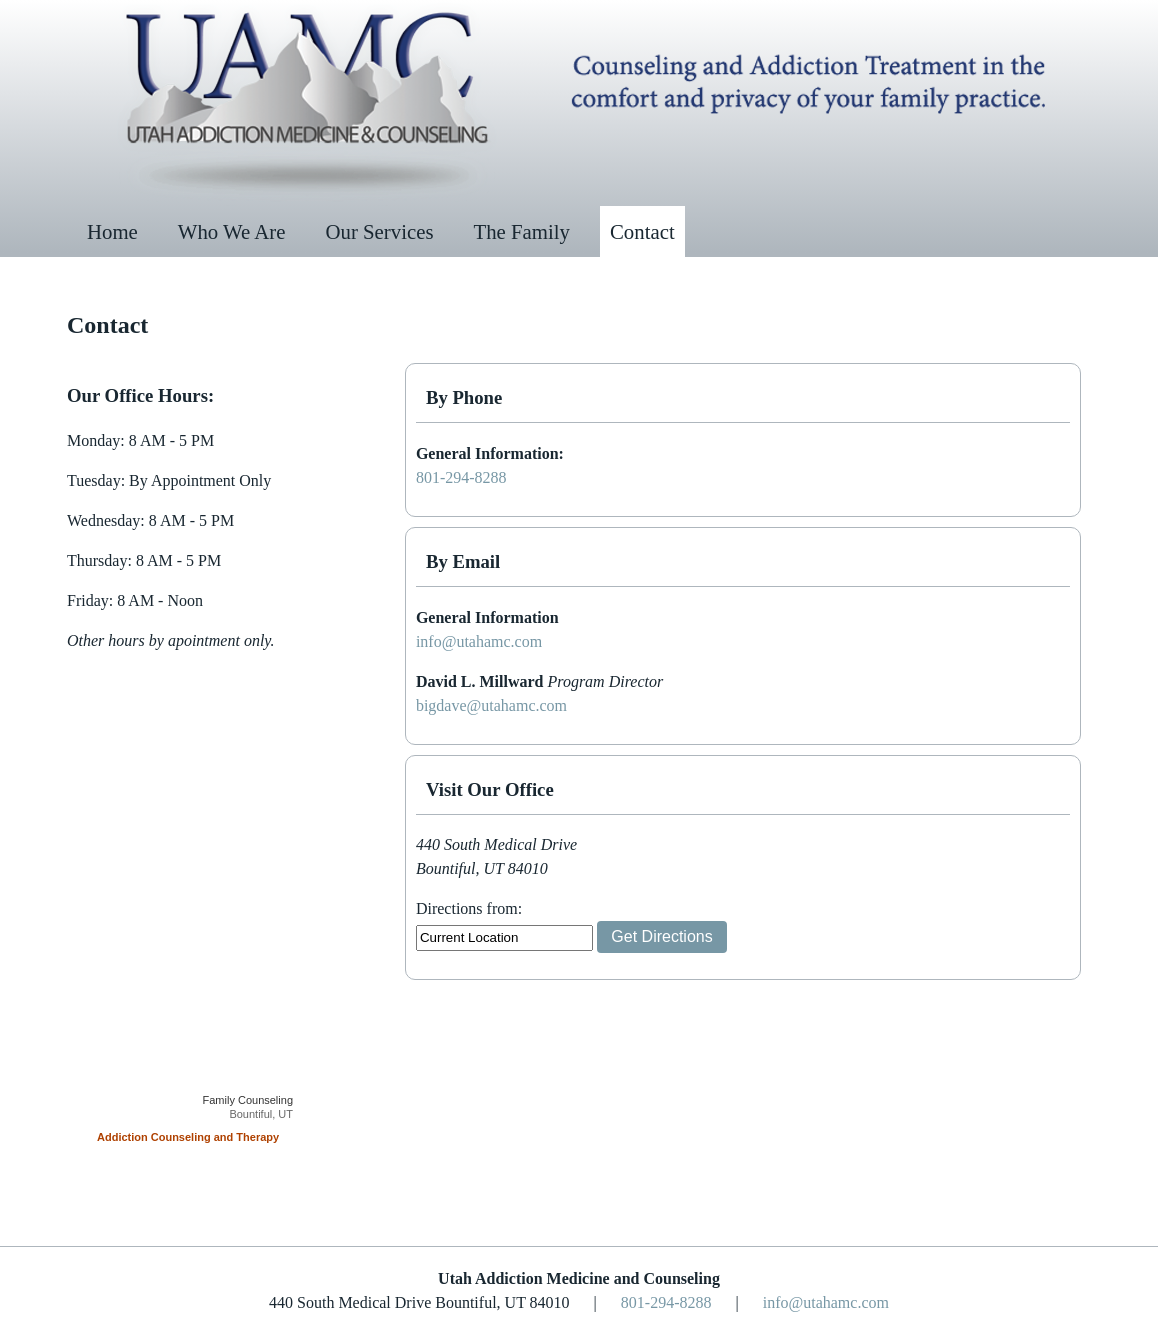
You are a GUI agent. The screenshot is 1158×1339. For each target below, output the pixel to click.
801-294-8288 (461, 477)
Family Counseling (248, 1100)
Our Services (380, 231)
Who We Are (232, 231)
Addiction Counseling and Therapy (188, 1137)
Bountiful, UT (261, 1114)
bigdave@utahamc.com (491, 705)
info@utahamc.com (479, 641)
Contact (642, 231)
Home (112, 231)
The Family (522, 231)
